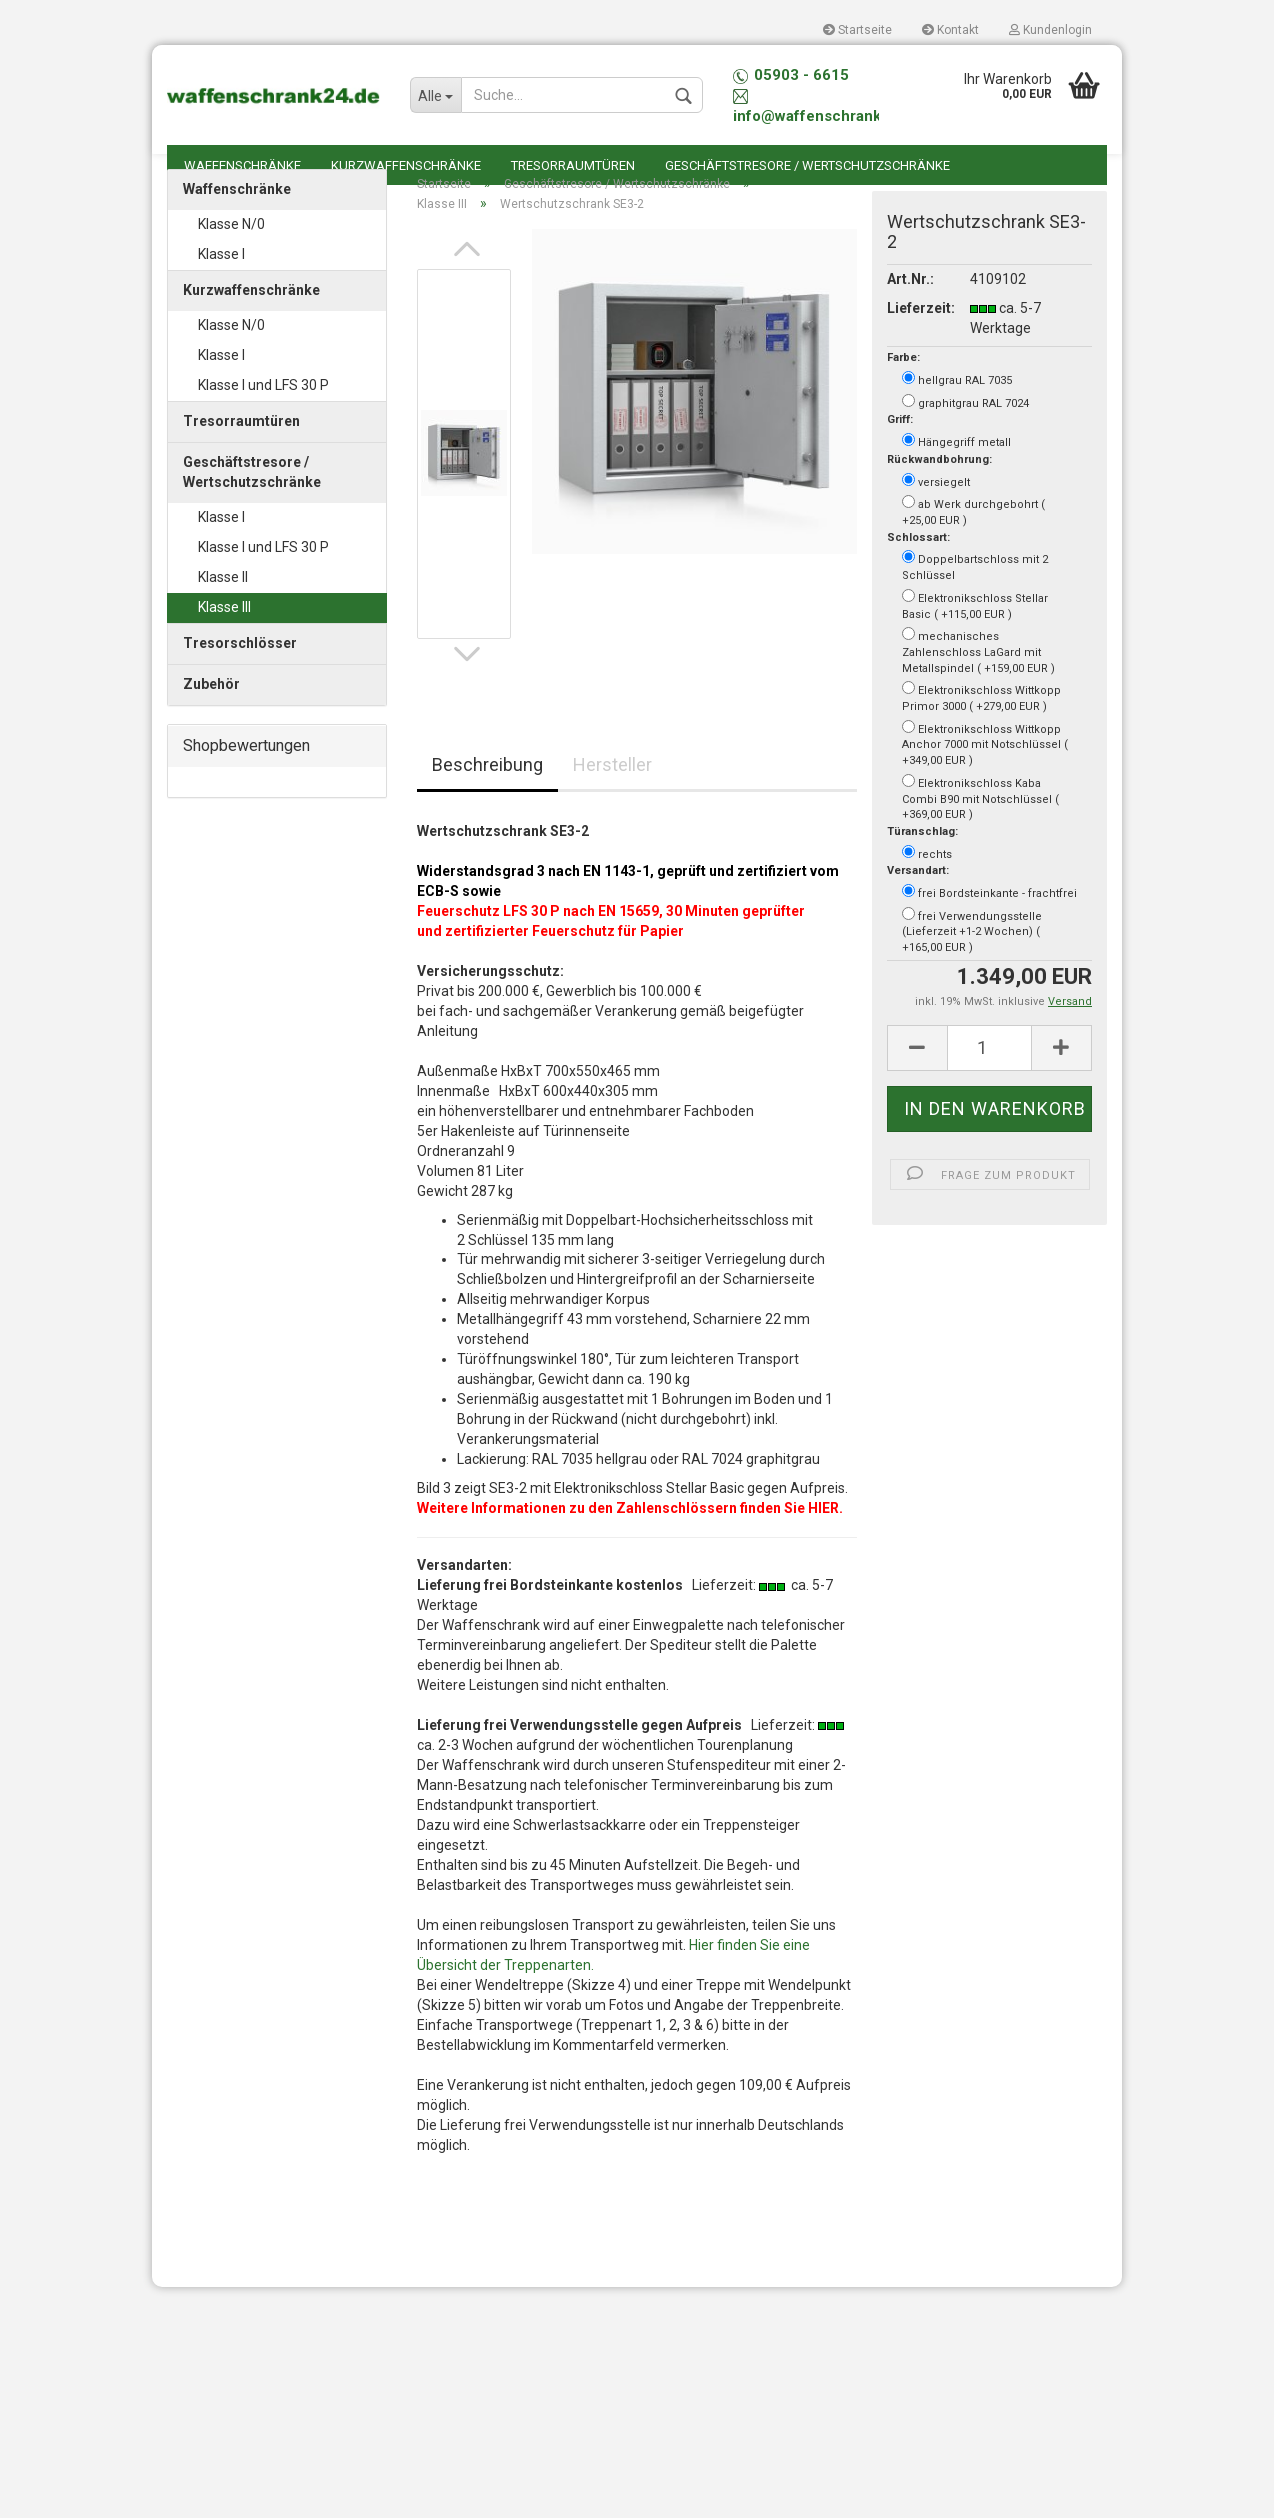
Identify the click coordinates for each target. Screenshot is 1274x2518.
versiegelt (936, 512)
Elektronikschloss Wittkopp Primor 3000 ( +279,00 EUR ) (981, 728)
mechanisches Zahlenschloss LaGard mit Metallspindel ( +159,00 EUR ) (978, 681)
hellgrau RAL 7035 (957, 410)
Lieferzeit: (913, 339)
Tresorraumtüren (573, 165)
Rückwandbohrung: (939, 490)
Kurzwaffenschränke (406, 165)
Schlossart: (918, 568)
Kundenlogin (1050, 30)
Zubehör (211, 715)
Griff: (900, 451)
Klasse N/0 (231, 255)
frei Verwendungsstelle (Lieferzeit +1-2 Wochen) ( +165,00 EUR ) (972, 961)
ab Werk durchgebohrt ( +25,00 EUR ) (973, 542)
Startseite (857, 30)
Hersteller (612, 795)
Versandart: (918, 902)
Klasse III (224, 638)
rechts (927, 884)
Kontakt (950, 30)
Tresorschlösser (240, 674)
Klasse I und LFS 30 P (263, 416)
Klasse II (223, 608)
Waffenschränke (242, 165)
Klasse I (221, 285)
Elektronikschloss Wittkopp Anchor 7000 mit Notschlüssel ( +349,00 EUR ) (985, 774)
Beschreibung (487, 795)
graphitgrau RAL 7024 (965, 433)
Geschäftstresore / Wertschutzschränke (807, 165)
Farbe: (903, 389)
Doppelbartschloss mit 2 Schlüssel (975, 598)
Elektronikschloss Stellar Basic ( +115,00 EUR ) (975, 636)
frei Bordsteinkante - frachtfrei (989, 923)
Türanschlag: (922, 862)
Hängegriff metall (956, 472)
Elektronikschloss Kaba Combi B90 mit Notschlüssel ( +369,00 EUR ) (980, 828)
